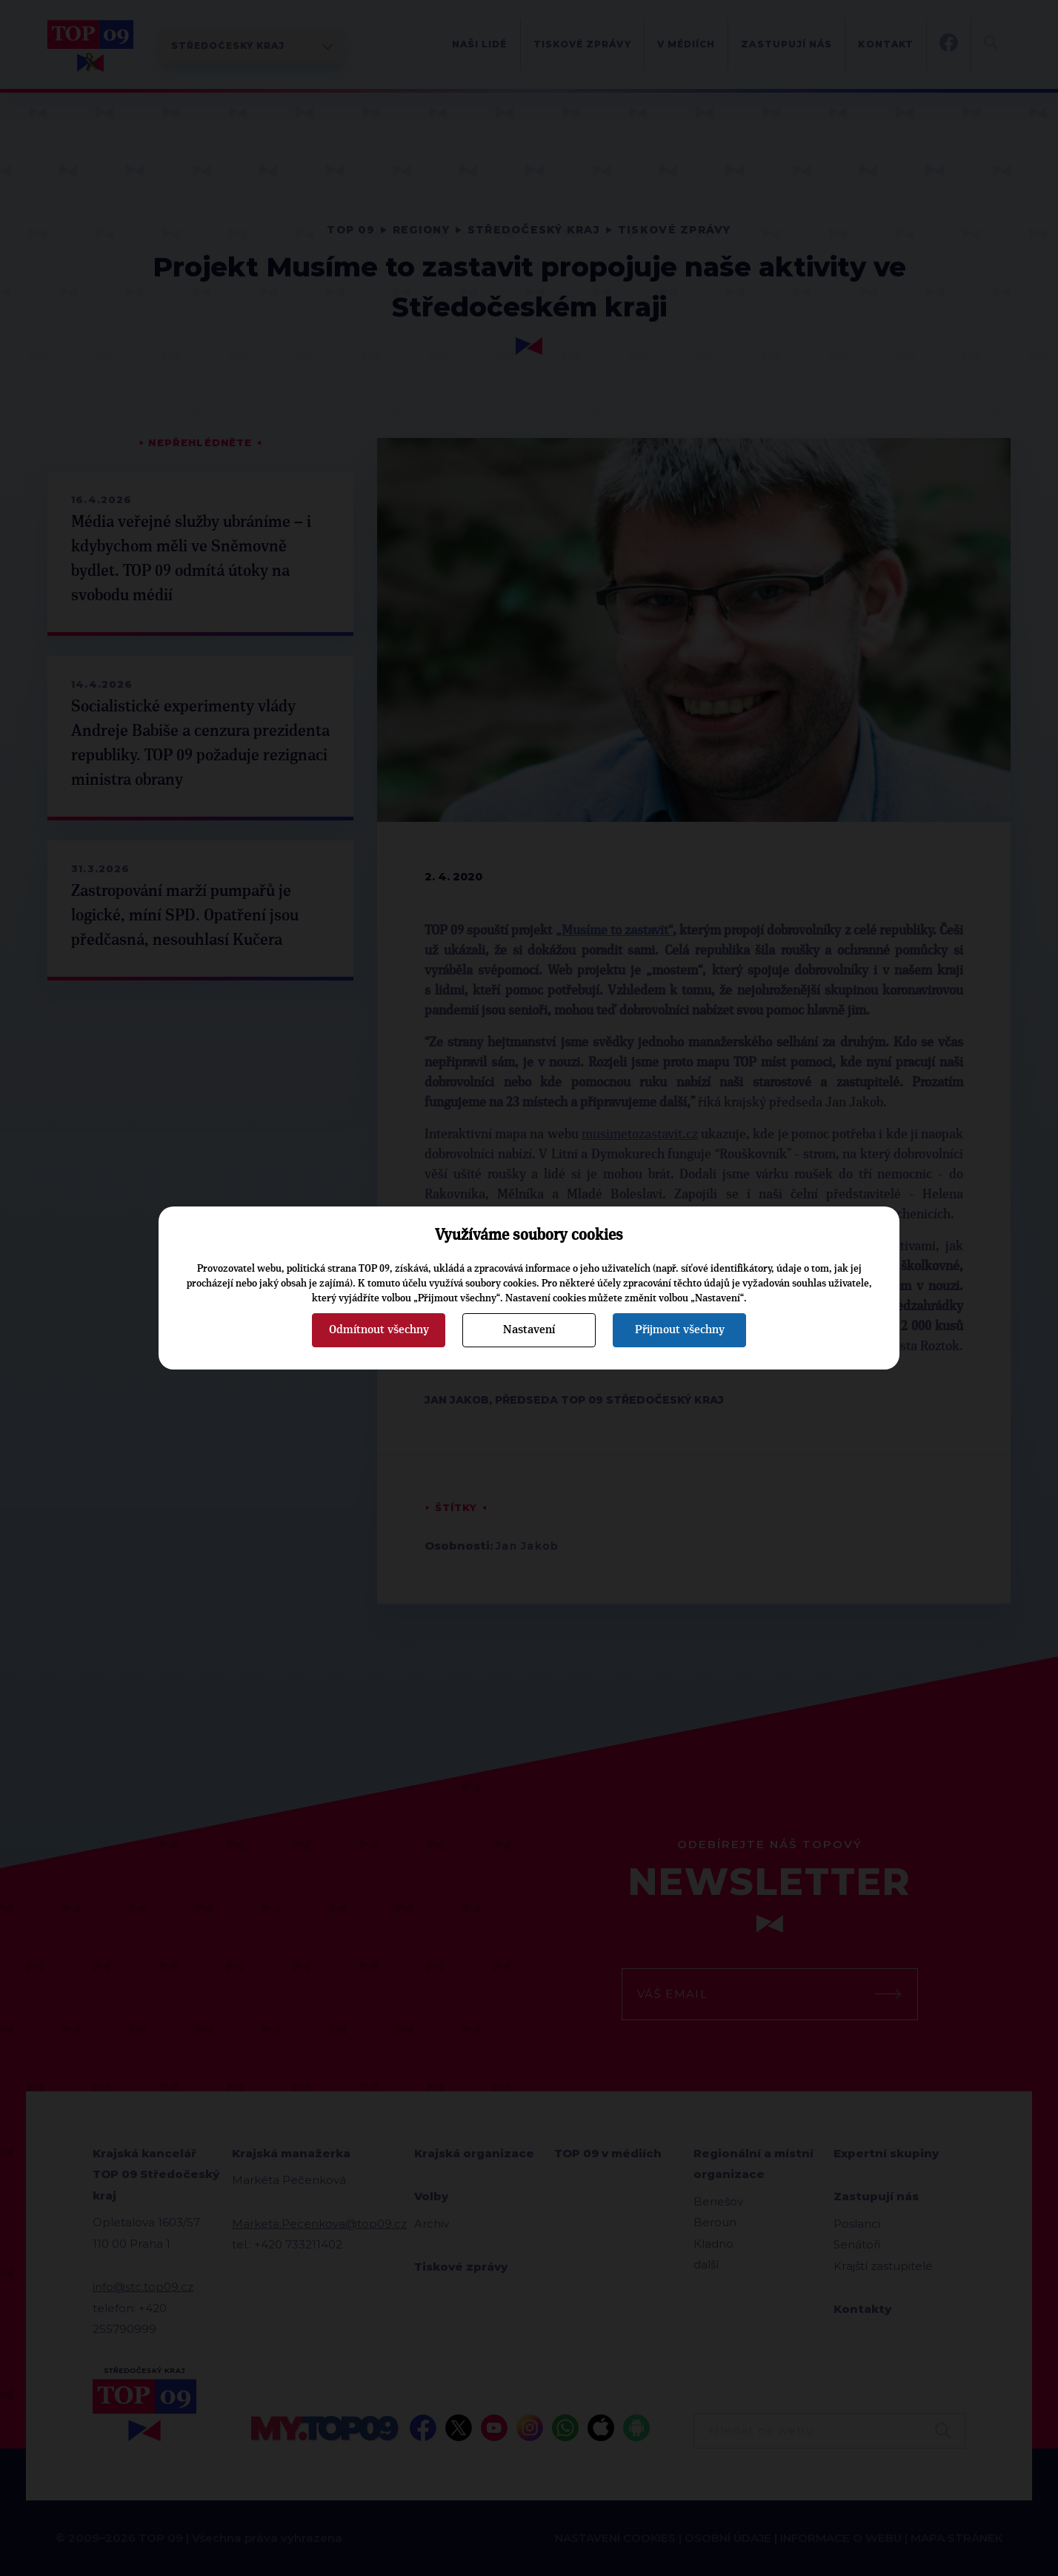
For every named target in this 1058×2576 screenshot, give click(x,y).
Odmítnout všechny (379, 1329)
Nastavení (529, 1329)
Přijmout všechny (680, 1329)
